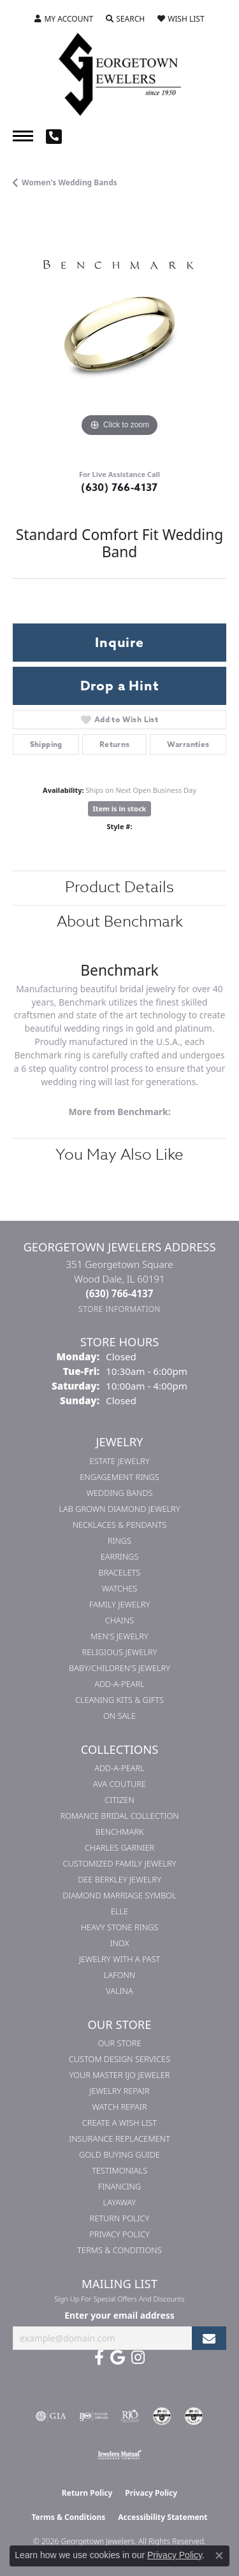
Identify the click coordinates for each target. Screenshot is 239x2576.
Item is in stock (120, 808)
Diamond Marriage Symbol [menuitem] (119, 1895)
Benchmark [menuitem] (120, 1831)
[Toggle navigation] (23, 136)
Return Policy (120, 2218)
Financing (119, 2186)
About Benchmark (120, 922)
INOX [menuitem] (119, 1943)
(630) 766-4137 (119, 487)
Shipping (46, 744)
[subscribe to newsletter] (209, 2338)
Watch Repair (119, 2106)
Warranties (188, 744)
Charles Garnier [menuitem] (119, 1847)
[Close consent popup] (219, 2555)
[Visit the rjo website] (130, 2416)
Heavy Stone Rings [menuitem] (120, 1927)
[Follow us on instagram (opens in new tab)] (138, 2357)
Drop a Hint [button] (119, 685)
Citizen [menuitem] (119, 1799)
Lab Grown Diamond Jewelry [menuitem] (119, 1508)
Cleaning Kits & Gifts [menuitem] (119, 1699)
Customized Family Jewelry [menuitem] (119, 1863)
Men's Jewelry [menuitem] (119, 1636)
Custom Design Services (119, 2059)
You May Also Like (119, 1155)
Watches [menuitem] (120, 1588)
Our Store (119, 2043)
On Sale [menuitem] (119, 1715)
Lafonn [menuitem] (119, 1975)
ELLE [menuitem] (119, 1911)
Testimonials (119, 2170)
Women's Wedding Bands (69, 182)
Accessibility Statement (162, 2517)
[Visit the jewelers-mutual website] (119, 2454)
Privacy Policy (119, 2234)
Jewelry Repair (119, 2090)
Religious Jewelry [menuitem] (119, 1652)
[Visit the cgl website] (193, 2416)
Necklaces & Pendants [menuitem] (120, 1524)
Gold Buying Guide (119, 2154)
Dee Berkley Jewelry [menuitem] (119, 1879)
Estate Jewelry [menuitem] (119, 1461)
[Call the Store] (120, 1293)
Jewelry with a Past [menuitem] (120, 1959)
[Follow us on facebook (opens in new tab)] (99, 2357)
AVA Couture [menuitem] (119, 1784)
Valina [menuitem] (119, 1990)
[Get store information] (119, 1309)
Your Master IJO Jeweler (119, 2075)
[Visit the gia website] (51, 2416)
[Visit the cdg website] (161, 2416)
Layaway (119, 2202)
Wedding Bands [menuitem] (120, 1492)
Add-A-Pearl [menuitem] (119, 1684)
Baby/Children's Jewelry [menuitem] (119, 1668)
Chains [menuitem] (119, 1620)
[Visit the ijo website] (93, 2416)
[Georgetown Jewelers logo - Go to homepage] (120, 73)
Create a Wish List (119, 2122)
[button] (63, 19)
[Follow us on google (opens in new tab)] (117, 2357)
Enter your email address (119, 2315)
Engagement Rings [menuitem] (119, 1477)
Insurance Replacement (119, 2138)
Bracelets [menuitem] (120, 1572)
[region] (119, 333)
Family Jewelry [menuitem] (119, 1604)
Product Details (119, 887)
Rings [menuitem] (119, 1540)
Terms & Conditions (119, 2250)
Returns (114, 744)
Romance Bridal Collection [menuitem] (119, 1815)
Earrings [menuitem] (120, 1556)
